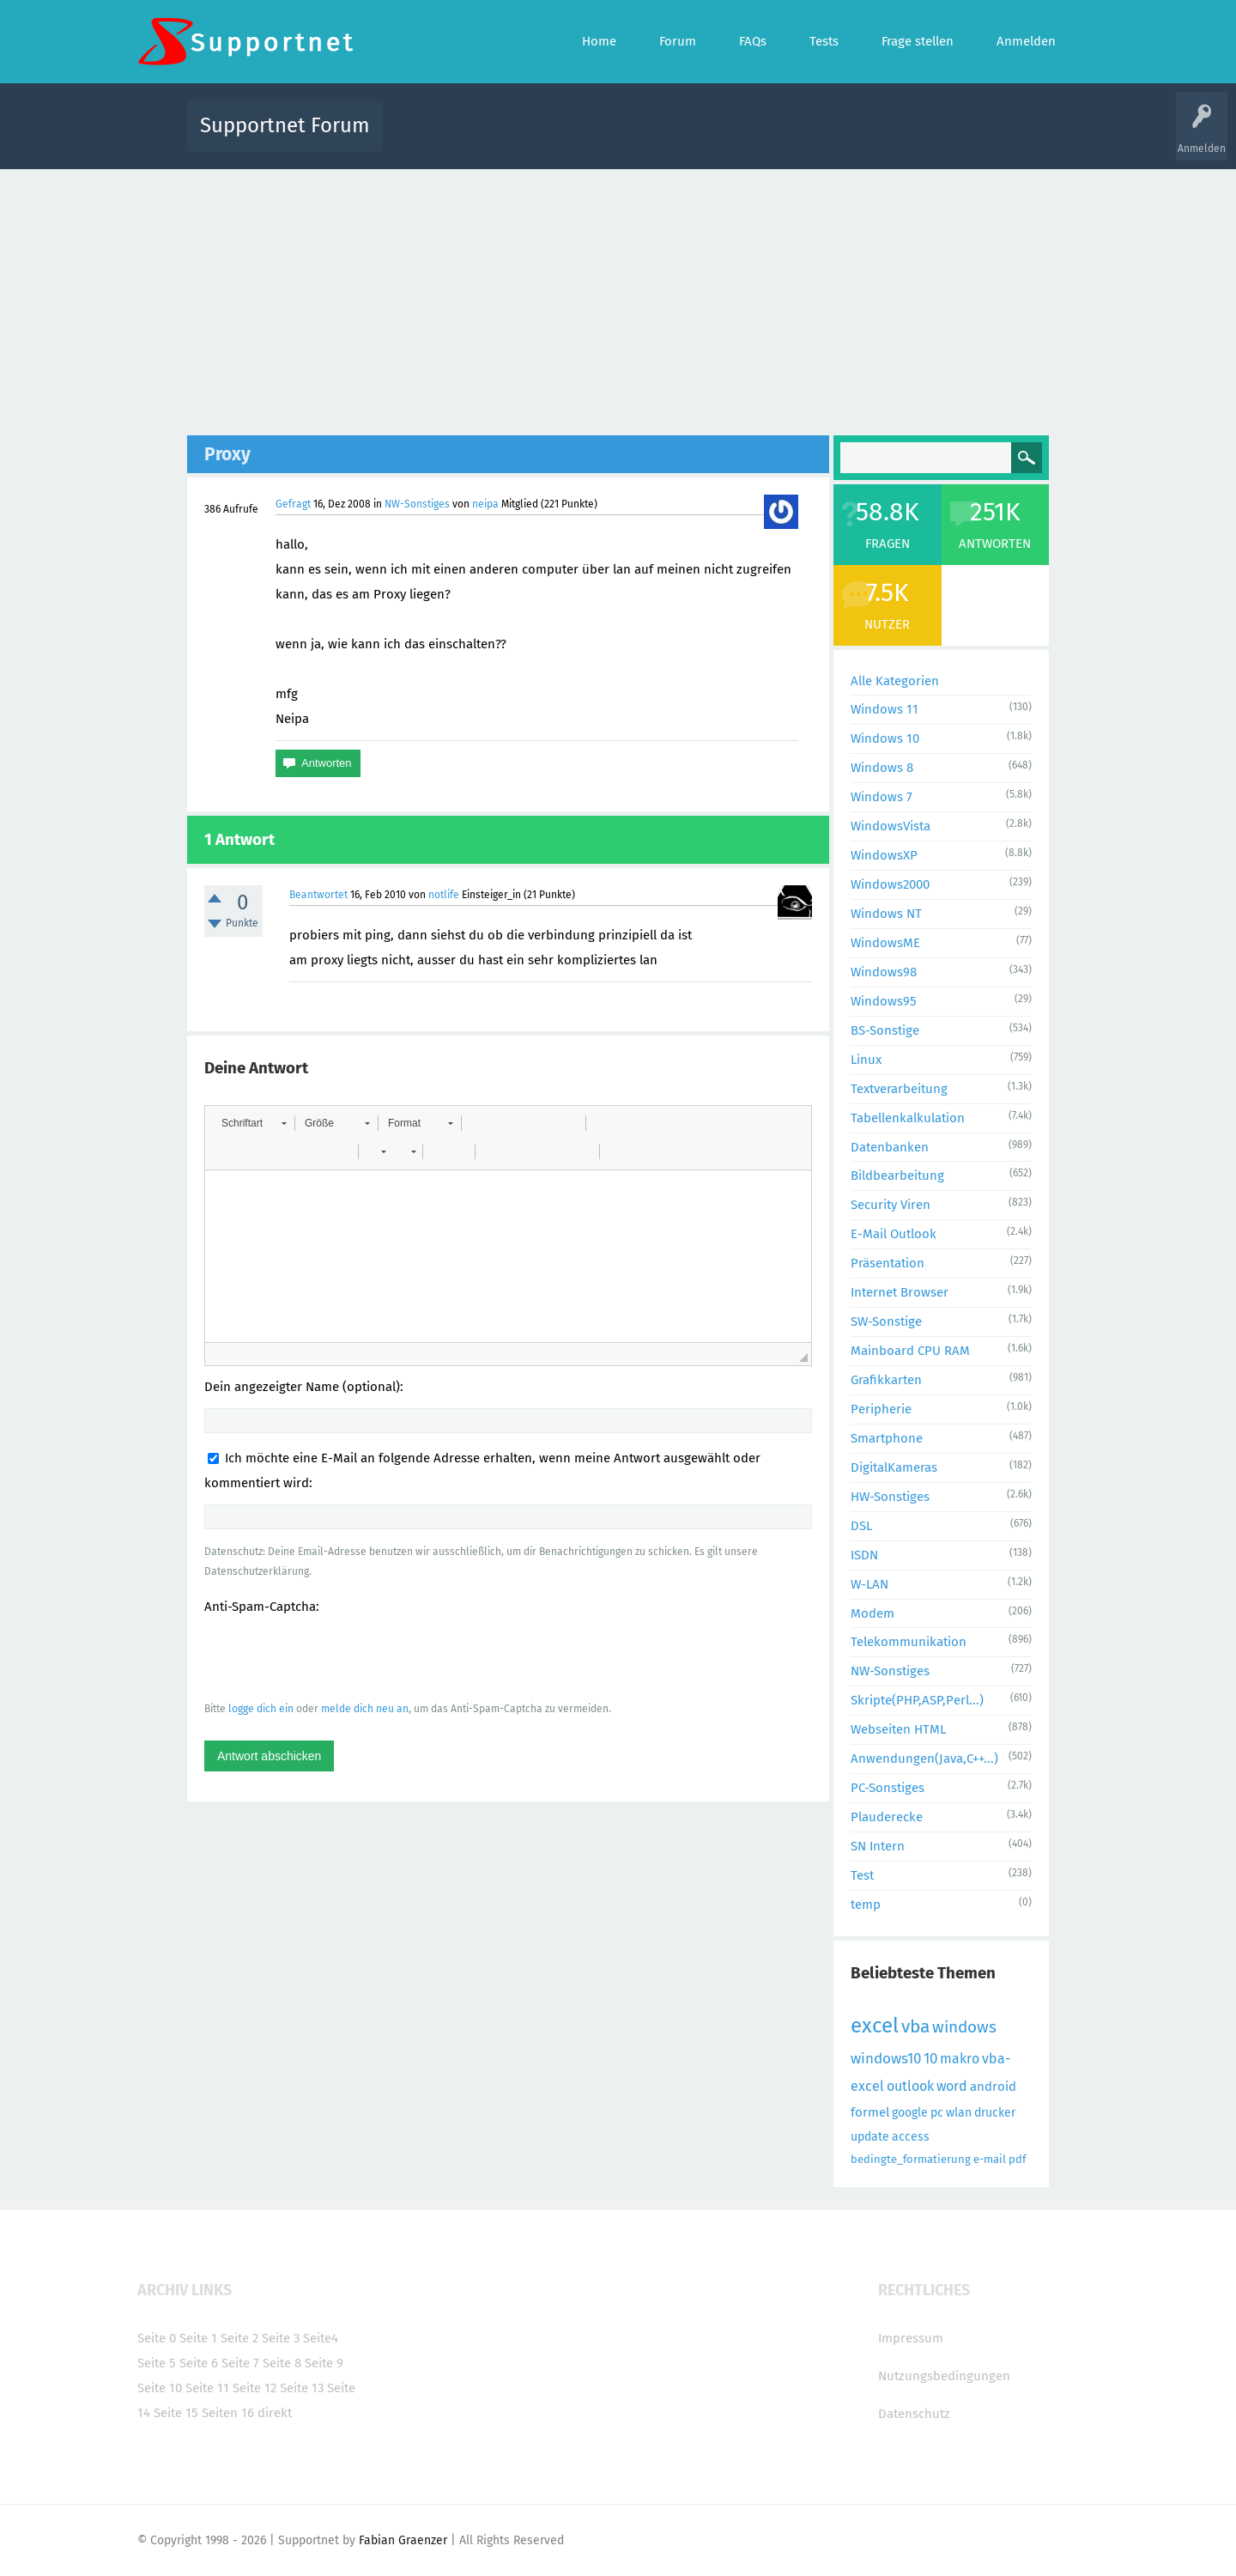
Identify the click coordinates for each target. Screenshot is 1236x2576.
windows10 (886, 2059)
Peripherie (881, 1409)
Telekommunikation (908, 1641)
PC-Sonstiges (887, 1787)
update (870, 2136)
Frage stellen (898, 137)
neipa (485, 504)
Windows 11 (884, 709)
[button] (253, 1123)
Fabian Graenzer (403, 2540)
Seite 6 (198, 2363)
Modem (872, 1613)
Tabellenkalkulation (908, 1118)
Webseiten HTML (898, 1729)
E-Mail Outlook (893, 1234)
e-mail (989, 2159)
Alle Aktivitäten (430, 137)
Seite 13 (302, 2388)
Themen (710, 137)
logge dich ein (261, 1709)
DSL (861, 1526)
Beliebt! (569, 137)
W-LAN (869, 1584)
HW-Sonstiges (890, 1496)
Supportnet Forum (285, 125)
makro (959, 2058)
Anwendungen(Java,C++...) (924, 1758)
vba (915, 2026)
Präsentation (887, 1263)
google (910, 2112)
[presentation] (334, 1657)
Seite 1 (198, 2338)
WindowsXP (884, 855)
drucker (994, 2112)
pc (936, 2112)
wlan (959, 2112)
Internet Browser (899, 1292)
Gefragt (293, 504)
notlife (443, 895)
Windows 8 (882, 767)
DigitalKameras (894, 1467)
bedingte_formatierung (911, 2159)
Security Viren (890, 1204)
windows (964, 2027)
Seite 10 (159, 2388)
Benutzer (832, 137)
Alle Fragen (509, 137)
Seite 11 (207, 2388)
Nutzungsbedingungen (944, 2376)
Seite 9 (324, 2363)
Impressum (910, 2338)
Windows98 (884, 972)
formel (870, 2112)
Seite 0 (156, 2338)
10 (930, 2059)
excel (875, 2026)
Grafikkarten (886, 1380)
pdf (1017, 2159)
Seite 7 (240, 2363)
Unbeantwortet (640, 137)
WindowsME (885, 943)
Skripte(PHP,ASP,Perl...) (917, 1700)
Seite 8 (282, 2363)
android (993, 2086)
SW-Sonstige (886, 1321)
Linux (866, 1059)
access (911, 2136)
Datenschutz (914, 2413)
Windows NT (886, 913)
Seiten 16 (228, 2413)
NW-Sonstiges (417, 504)
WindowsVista (890, 826)
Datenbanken (890, 1147)
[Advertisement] (618, 298)
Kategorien (770, 137)
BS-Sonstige (885, 1030)
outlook (910, 2086)
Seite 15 (176, 2413)
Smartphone (887, 1438)
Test (862, 1875)
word (951, 2086)
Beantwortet (318, 895)
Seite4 (320, 2338)
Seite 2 (239, 2338)
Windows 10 (885, 738)
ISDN (864, 1555)
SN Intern (878, 1846)
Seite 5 (156, 2363)
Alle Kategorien (895, 681)
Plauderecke (887, 1817)
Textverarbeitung (899, 1089)
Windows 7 (881, 797)
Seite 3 (281, 2338)
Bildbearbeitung (897, 1175)
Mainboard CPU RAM (910, 1350)
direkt (275, 2413)
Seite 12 (254, 2388)
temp (866, 1904)
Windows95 (884, 1001)
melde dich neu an (365, 1709)
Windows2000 (890, 884)
